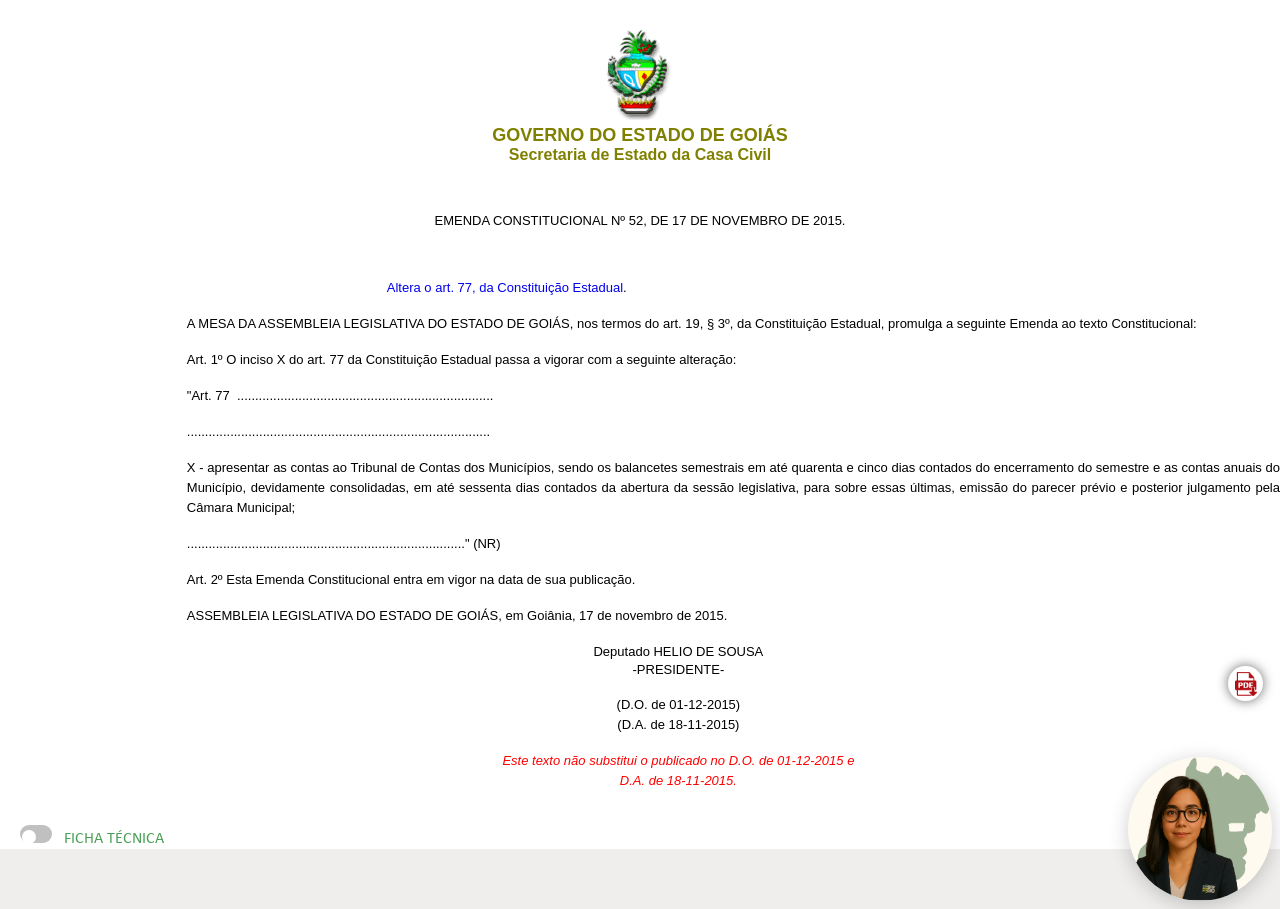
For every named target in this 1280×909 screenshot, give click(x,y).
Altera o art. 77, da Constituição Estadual (505, 287)
